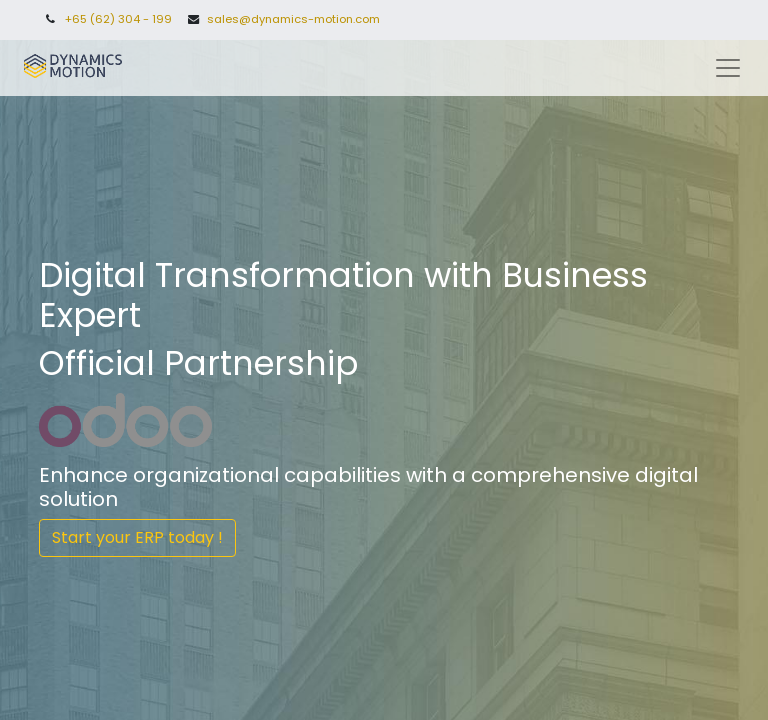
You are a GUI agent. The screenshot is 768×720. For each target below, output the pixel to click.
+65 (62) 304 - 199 (118, 19)
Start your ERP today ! (137, 537)
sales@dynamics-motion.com (293, 19)
